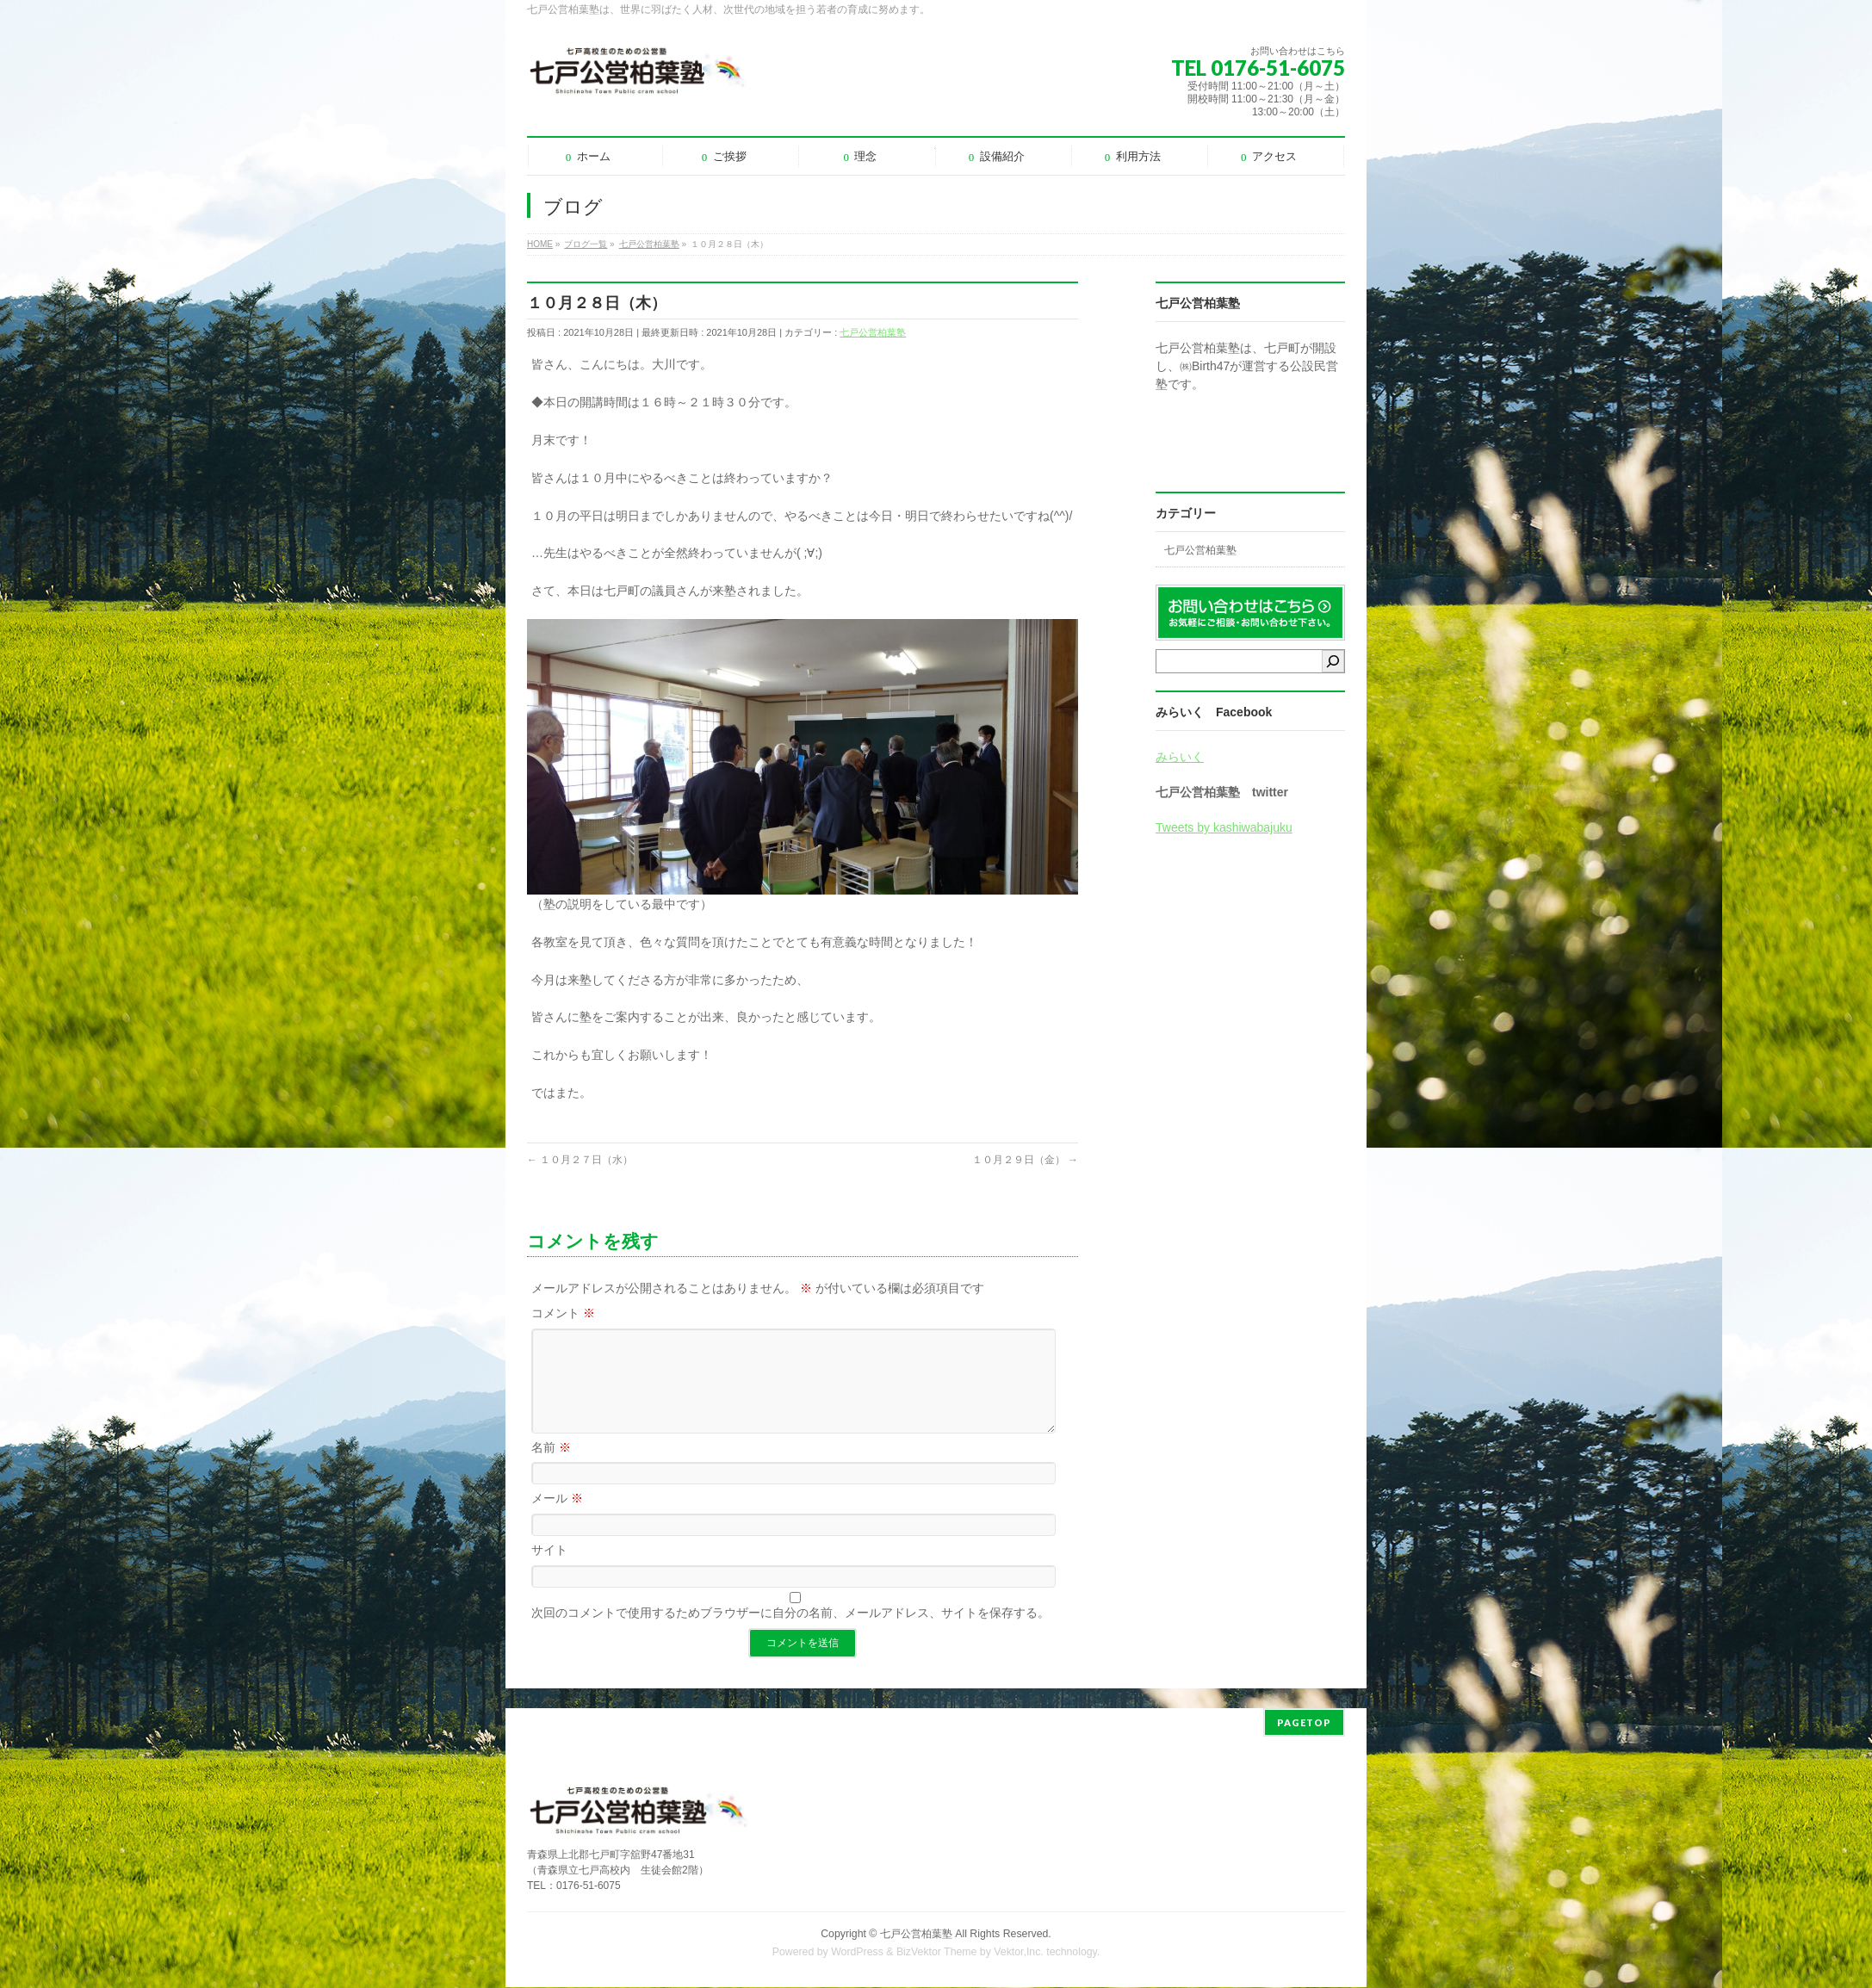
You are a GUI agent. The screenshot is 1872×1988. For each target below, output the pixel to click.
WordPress (857, 1953)
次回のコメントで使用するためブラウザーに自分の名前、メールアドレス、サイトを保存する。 (790, 1633)
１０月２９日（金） (1025, 1160)
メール (557, 1519)
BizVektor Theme (936, 1953)
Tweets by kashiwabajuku (1224, 827)
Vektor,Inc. (1019, 1953)
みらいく (1180, 757)
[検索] (1333, 661)
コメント (563, 1313)
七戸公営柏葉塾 (873, 332)
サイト (549, 1570)
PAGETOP (1304, 1723)
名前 (551, 1468)
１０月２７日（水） (580, 1160)
